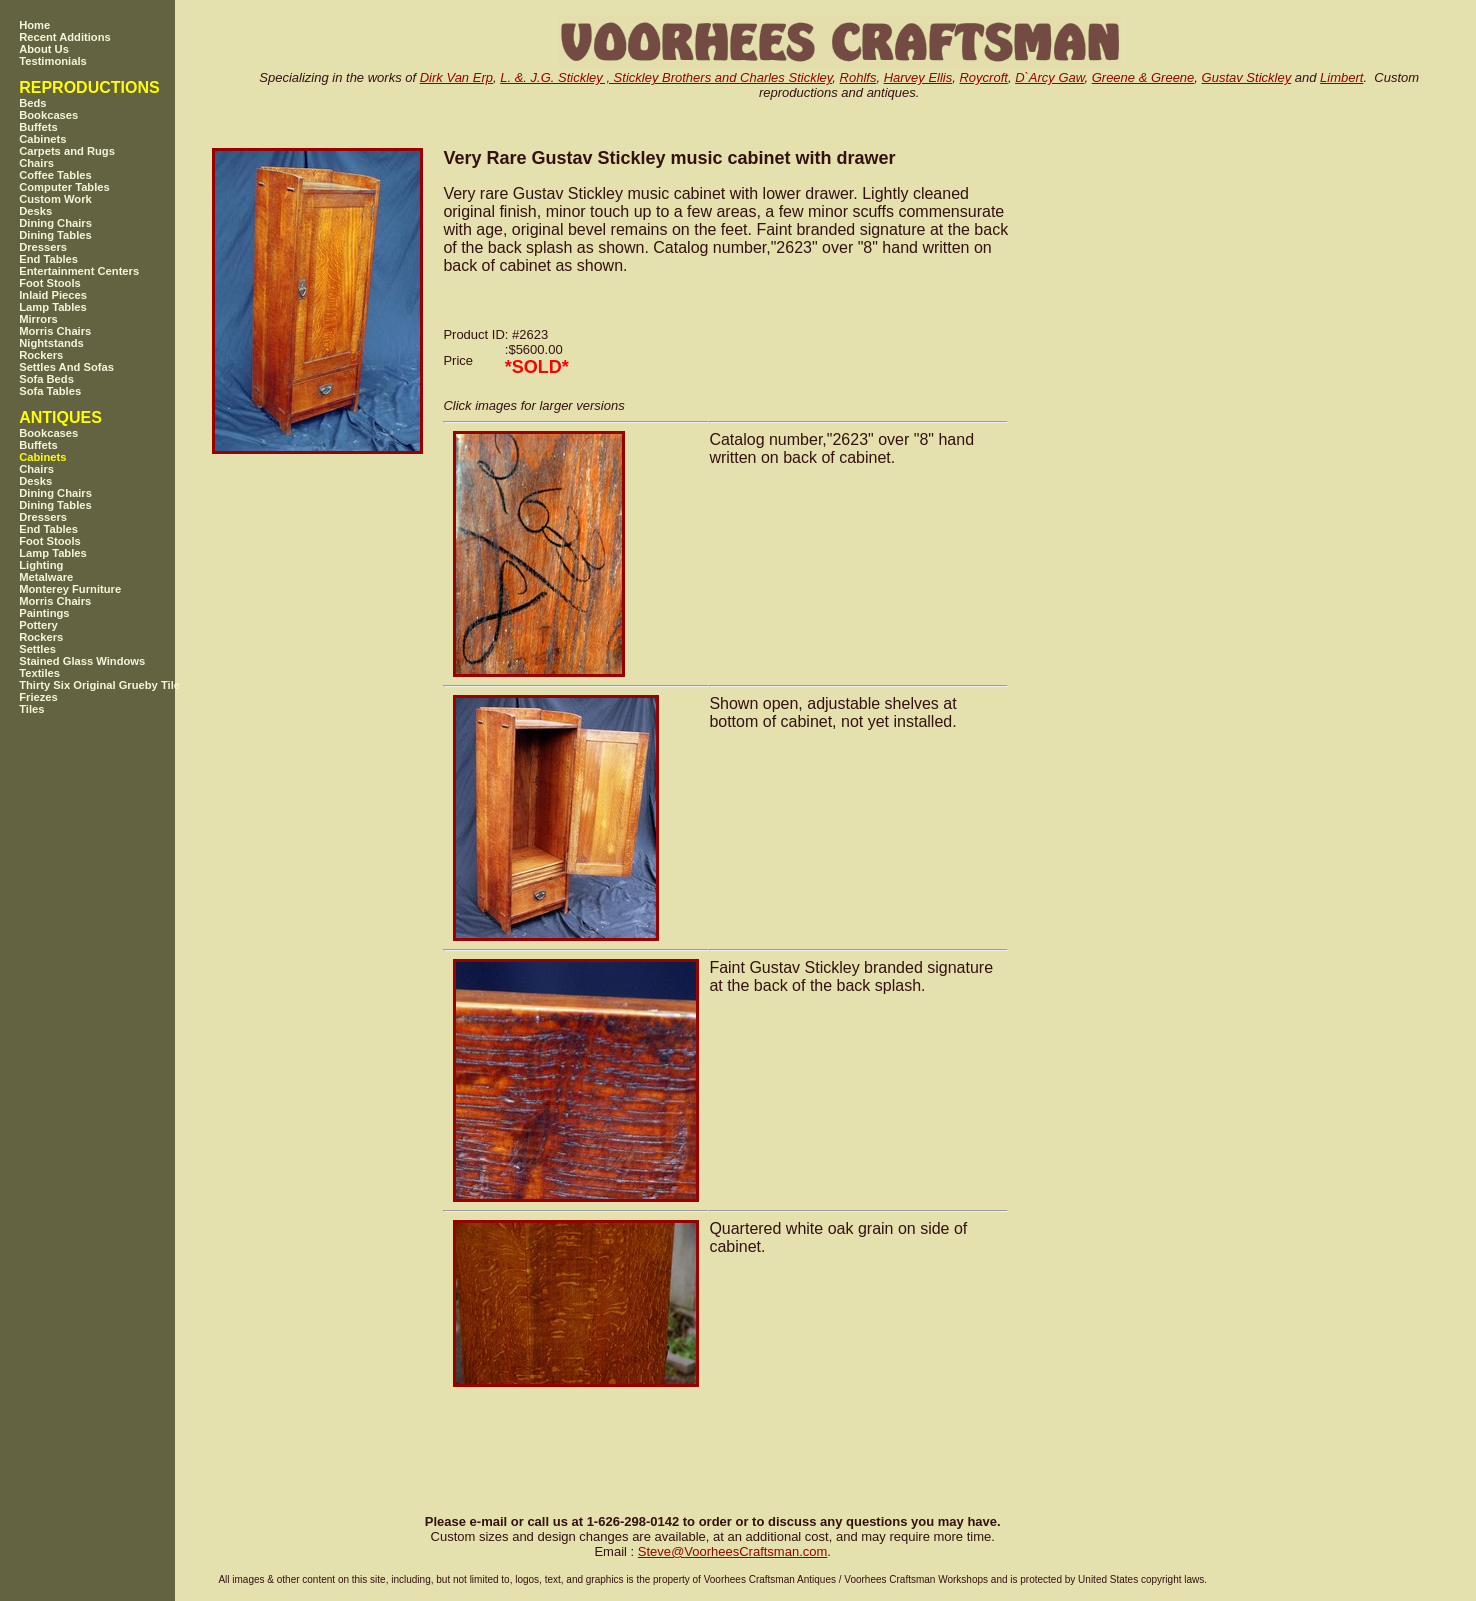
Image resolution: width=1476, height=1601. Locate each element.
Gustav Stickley (1247, 77)
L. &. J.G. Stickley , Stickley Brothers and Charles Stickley (666, 77)
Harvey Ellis (918, 77)
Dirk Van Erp (456, 77)
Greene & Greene (1143, 77)
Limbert (1341, 77)
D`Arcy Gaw (1049, 77)
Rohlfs (858, 77)
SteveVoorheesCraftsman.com (733, 1551)
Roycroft (983, 77)
